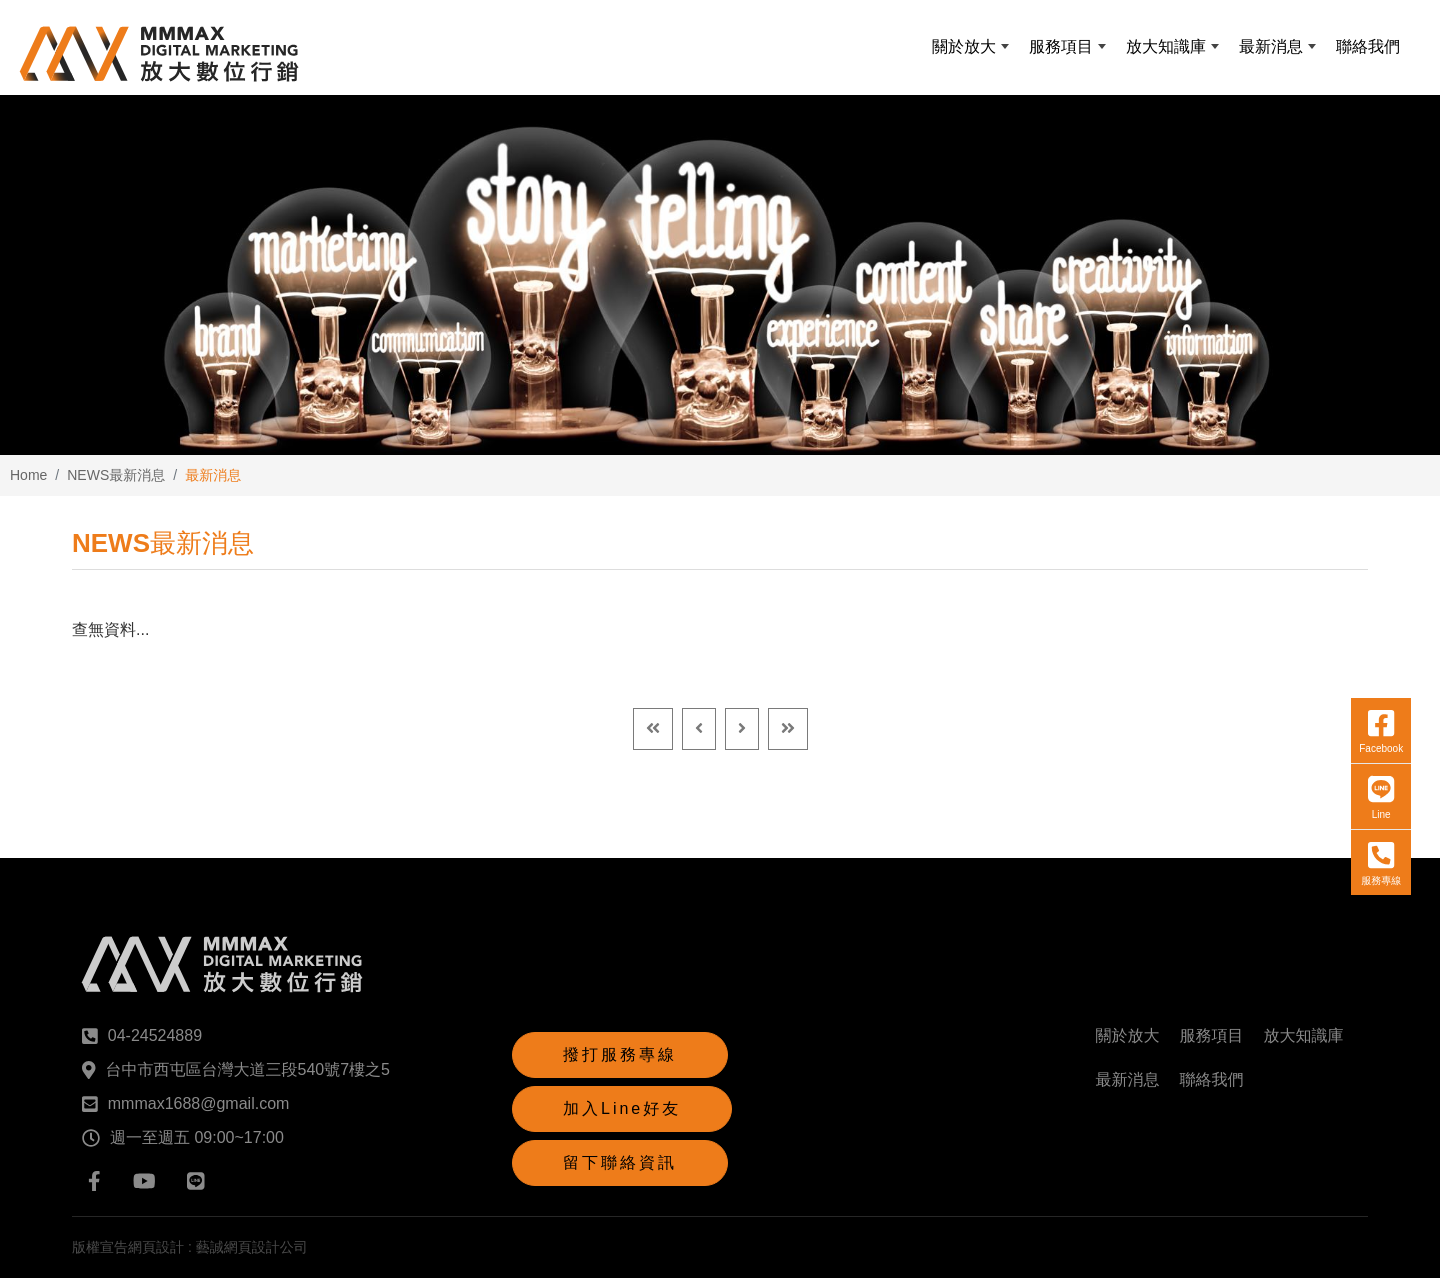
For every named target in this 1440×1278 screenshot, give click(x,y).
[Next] (742, 729)
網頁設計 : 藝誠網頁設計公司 (218, 1247)
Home (28, 475)
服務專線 (1381, 863)
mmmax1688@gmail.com (199, 1103)
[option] (720, 275)
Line (1381, 797)
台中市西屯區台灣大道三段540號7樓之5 (248, 1069)
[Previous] (699, 729)
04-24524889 (155, 1035)
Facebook (1381, 731)
